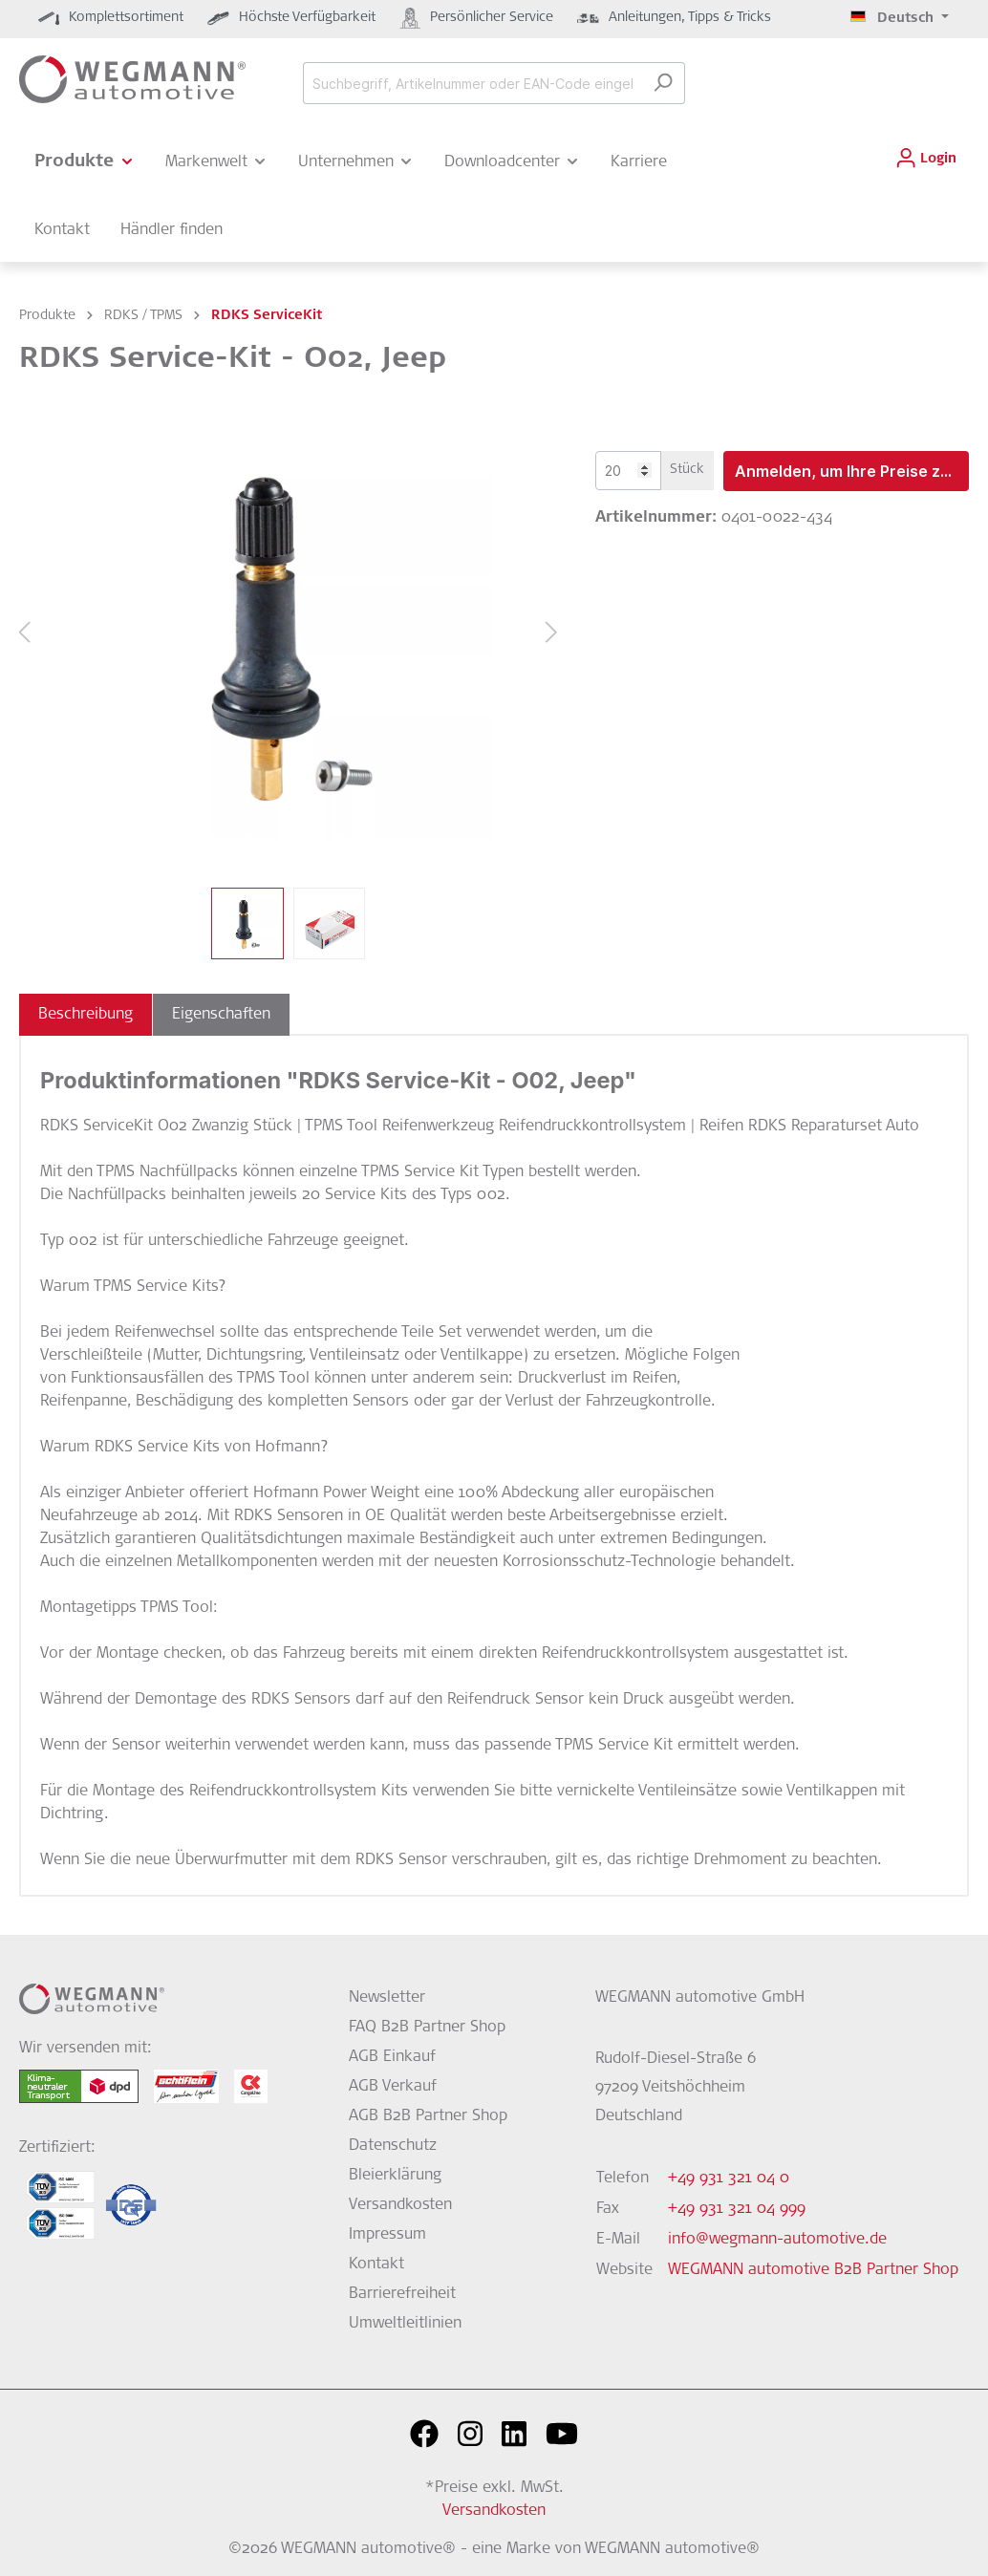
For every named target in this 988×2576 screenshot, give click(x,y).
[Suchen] (662, 83)
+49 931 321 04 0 (728, 2178)
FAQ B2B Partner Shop (427, 2027)
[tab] (85, 1015)
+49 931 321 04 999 (736, 2209)
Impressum (387, 2235)
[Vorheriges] (24, 634)
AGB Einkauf (392, 2057)
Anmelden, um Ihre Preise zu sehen (852, 471)
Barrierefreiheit (402, 2294)
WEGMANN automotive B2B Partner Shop (813, 2270)
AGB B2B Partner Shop (428, 2116)
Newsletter (387, 1998)
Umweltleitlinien (405, 2323)
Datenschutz (393, 2146)
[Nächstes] (552, 634)
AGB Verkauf (393, 2086)
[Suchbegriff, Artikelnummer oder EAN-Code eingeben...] (472, 83)
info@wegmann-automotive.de (777, 2239)
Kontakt (376, 2264)
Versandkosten (400, 2205)
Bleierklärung (395, 2175)
